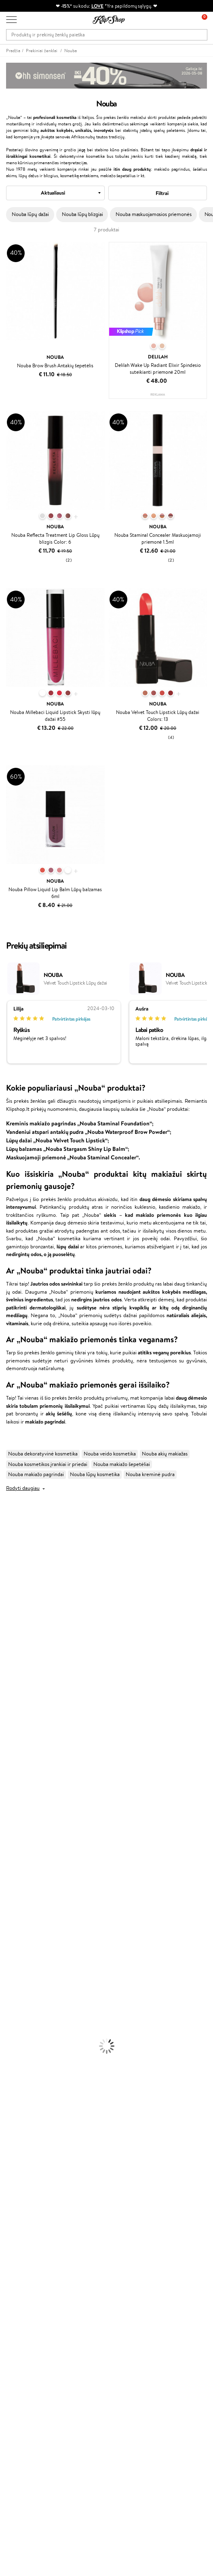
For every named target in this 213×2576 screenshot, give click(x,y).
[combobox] (55, 193)
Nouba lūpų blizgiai (82, 214)
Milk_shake (12, 1536)
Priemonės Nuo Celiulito (27, 1946)
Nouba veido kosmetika (110, 1453)
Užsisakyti (25, 2435)
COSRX (8, 1638)
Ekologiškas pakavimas (30, 2119)
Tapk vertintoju (23, 2287)
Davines (9, 1528)
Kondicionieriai (17, 1859)
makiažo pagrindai (45, 1421)
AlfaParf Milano (17, 1788)
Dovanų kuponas (24, 2386)
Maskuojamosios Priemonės (30, 1993)
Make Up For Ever (20, 1820)
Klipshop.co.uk (22, 2341)
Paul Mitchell (15, 1812)
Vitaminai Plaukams (22, 2041)
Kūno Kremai (14, 1922)
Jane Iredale (13, 1583)
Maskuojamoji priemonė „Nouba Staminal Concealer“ (72, 1157)
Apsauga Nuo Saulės (22, 1962)
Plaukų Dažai (14, 1906)
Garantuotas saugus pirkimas (38, 2127)
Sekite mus (18, 2509)
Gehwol (8, 1662)
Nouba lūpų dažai (30, 214)
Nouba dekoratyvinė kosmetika (43, 1453)
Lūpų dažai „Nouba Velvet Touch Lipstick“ (57, 1140)
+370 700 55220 (25, 2466)
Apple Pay (17, 2171)
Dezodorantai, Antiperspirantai (34, 1954)
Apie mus (16, 2217)
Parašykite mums (25, 2481)
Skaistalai (10, 2025)
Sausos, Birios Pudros (23, 2001)
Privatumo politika (26, 2164)
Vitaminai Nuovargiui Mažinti (32, 2056)
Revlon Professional (22, 1725)
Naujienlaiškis (21, 2395)
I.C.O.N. (9, 1591)
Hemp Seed (13, 1796)
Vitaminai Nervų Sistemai (28, 2080)
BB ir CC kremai (18, 2009)
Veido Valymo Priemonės (28, 1938)
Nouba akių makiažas (165, 1453)
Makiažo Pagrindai (20, 1977)
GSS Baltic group (27, 2325)
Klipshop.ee (19, 2348)
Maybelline (12, 1599)
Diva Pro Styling (18, 1709)
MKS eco (10, 1741)
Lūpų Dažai (12, 2032)
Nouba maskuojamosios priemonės (153, 214)
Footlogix (10, 1757)
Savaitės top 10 (22, 2295)
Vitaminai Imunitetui (23, 2088)
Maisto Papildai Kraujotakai (30, 2096)
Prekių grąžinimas (25, 2111)
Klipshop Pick (21, 2310)
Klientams (19, 2209)
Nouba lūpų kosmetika (95, 1474)
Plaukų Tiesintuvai (20, 1883)
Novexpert (12, 1835)
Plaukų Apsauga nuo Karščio (31, 1899)
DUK (11, 2187)
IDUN (6, 1804)
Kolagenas (11, 2048)
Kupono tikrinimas (26, 2257)
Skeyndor (10, 1701)
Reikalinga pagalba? (27, 2458)
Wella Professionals (21, 1693)
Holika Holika (15, 1772)
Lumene (9, 1827)
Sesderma (11, 1567)
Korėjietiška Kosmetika (25, 1969)
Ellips (5, 1678)
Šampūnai (11, 1851)
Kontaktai (16, 2225)
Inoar (6, 1552)
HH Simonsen (15, 1780)
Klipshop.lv (18, 2333)
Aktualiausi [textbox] (53, 192)
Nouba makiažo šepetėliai (121, 1464)
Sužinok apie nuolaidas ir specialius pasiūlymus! (58, 2403)
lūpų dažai (68, 1246)
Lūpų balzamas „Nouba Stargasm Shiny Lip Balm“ (67, 1149)
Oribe (6, 1733)
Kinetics (9, 1749)
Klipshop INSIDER (26, 2179)
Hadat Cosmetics (19, 1717)
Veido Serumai (16, 1930)
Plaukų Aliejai (15, 1867)
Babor (6, 1543)
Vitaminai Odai (17, 2064)
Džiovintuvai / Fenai (22, 1891)
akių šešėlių (59, 1413)
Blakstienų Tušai (17, 2017)
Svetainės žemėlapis (28, 2195)
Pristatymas (19, 2241)
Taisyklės (15, 2155)
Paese (6, 1670)
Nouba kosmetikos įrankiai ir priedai (47, 1464)
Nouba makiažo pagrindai (36, 1474)
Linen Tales (12, 1630)
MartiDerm (12, 1615)
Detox (7, 2072)
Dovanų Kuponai (24, 2249)
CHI (4, 1764)
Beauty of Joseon (19, 1607)
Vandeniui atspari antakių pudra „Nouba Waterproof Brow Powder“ (88, 1132)
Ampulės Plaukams (21, 1875)
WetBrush (11, 1575)
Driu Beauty (13, 1685)
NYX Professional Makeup (28, 1646)
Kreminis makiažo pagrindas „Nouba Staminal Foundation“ (79, 1123)
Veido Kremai (15, 1914)
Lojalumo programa (27, 2303)
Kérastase (11, 1559)
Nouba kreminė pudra (150, 1474)
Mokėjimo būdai (24, 2233)
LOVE (97, 5)
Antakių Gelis (15, 1985)
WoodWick (12, 1622)
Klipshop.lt (19, 2148)
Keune (7, 1654)
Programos (20, 2279)
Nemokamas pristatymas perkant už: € (51, 2104)
